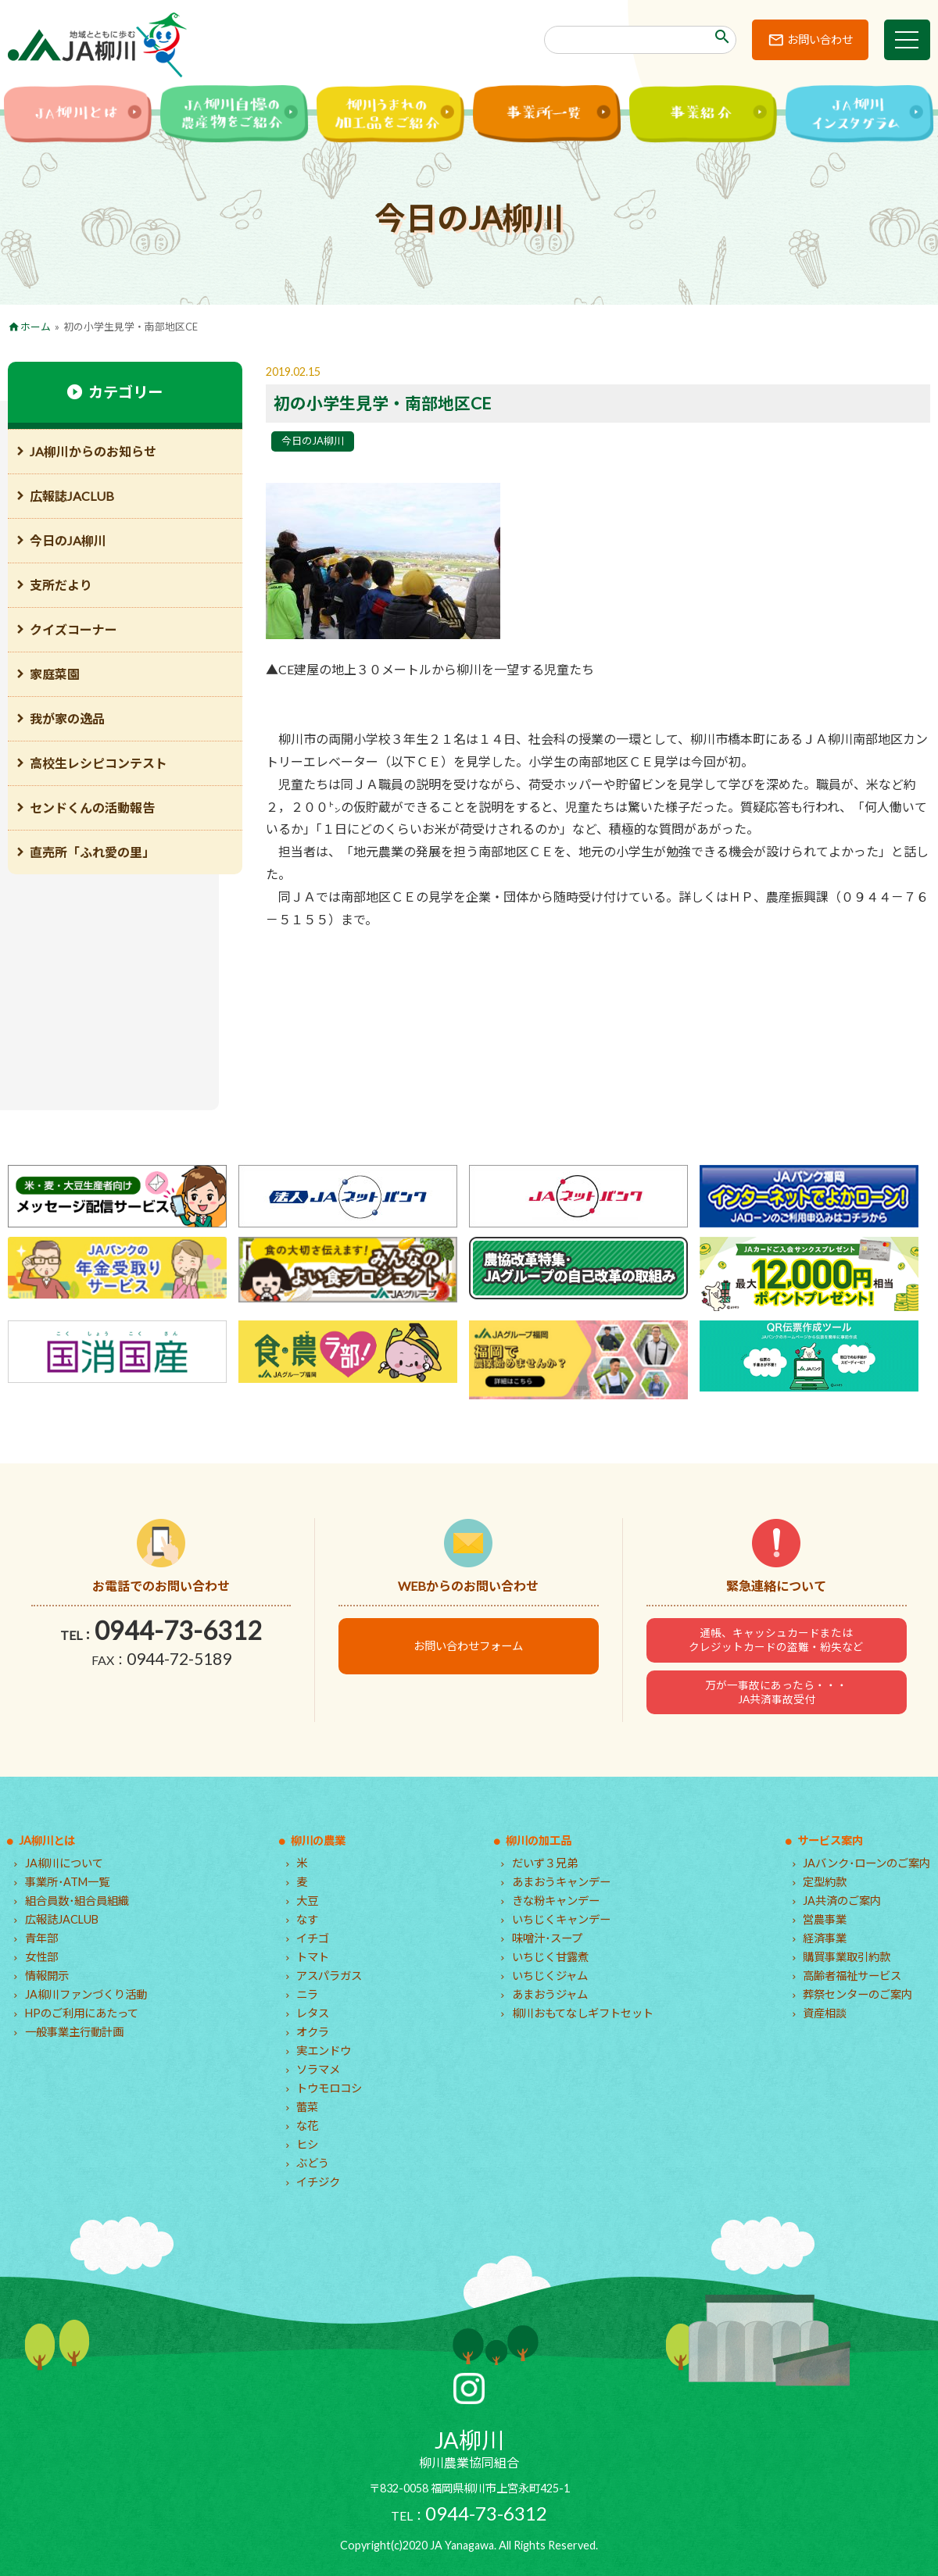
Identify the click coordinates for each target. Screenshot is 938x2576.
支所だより (61, 584)
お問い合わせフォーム (468, 1645)
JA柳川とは (47, 1840)
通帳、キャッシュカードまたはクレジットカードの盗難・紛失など (776, 1640)
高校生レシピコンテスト (98, 763)
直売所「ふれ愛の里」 (92, 852)
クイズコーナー (73, 629)
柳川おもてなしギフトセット (582, 2013)
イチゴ (312, 1938)
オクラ (312, 2031)
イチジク (318, 2181)
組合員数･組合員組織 (77, 1900)
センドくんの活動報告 (92, 807)
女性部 (41, 1956)
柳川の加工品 (538, 1840)
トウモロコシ (329, 2088)
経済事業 (825, 1938)
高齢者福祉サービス (852, 1975)
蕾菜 (307, 2106)
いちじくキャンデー (561, 1919)
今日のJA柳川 (312, 440)
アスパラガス (329, 1975)
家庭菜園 (55, 673)
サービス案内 (830, 1840)
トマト (312, 1956)
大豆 (307, 1900)
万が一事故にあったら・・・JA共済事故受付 (776, 1692)
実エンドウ (323, 2050)
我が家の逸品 (67, 718)
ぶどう (312, 2163)
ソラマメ (318, 2069)
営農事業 (825, 1919)
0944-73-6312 (178, 1630)
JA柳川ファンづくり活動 (86, 1994)
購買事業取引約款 (846, 1956)
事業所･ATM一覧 (67, 1881)
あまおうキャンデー (561, 1881)
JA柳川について (64, 1863)
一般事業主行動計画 (74, 2031)
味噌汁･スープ (547, 1938)
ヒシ (307, 2144)
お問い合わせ (819, 39)
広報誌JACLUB (72, 495)
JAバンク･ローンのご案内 (866, 1863)
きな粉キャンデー (556, 1900)
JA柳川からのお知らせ (93, 451)
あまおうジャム (550, 1994)
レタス (312, 2013)
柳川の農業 (318, 1840)
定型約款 (825, 1881)
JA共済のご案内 (842, 1900)
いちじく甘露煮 (550, 1956)
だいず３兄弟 (545, 1863)
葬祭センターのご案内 (857, 1994)
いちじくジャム (550, 1975)
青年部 (41, 1938)
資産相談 (825, 2013)
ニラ (307, 1994)
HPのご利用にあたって (81, 2013)
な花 (307, 2125)
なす (307, 1919)
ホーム (35, 326)
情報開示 (47, 1975)
